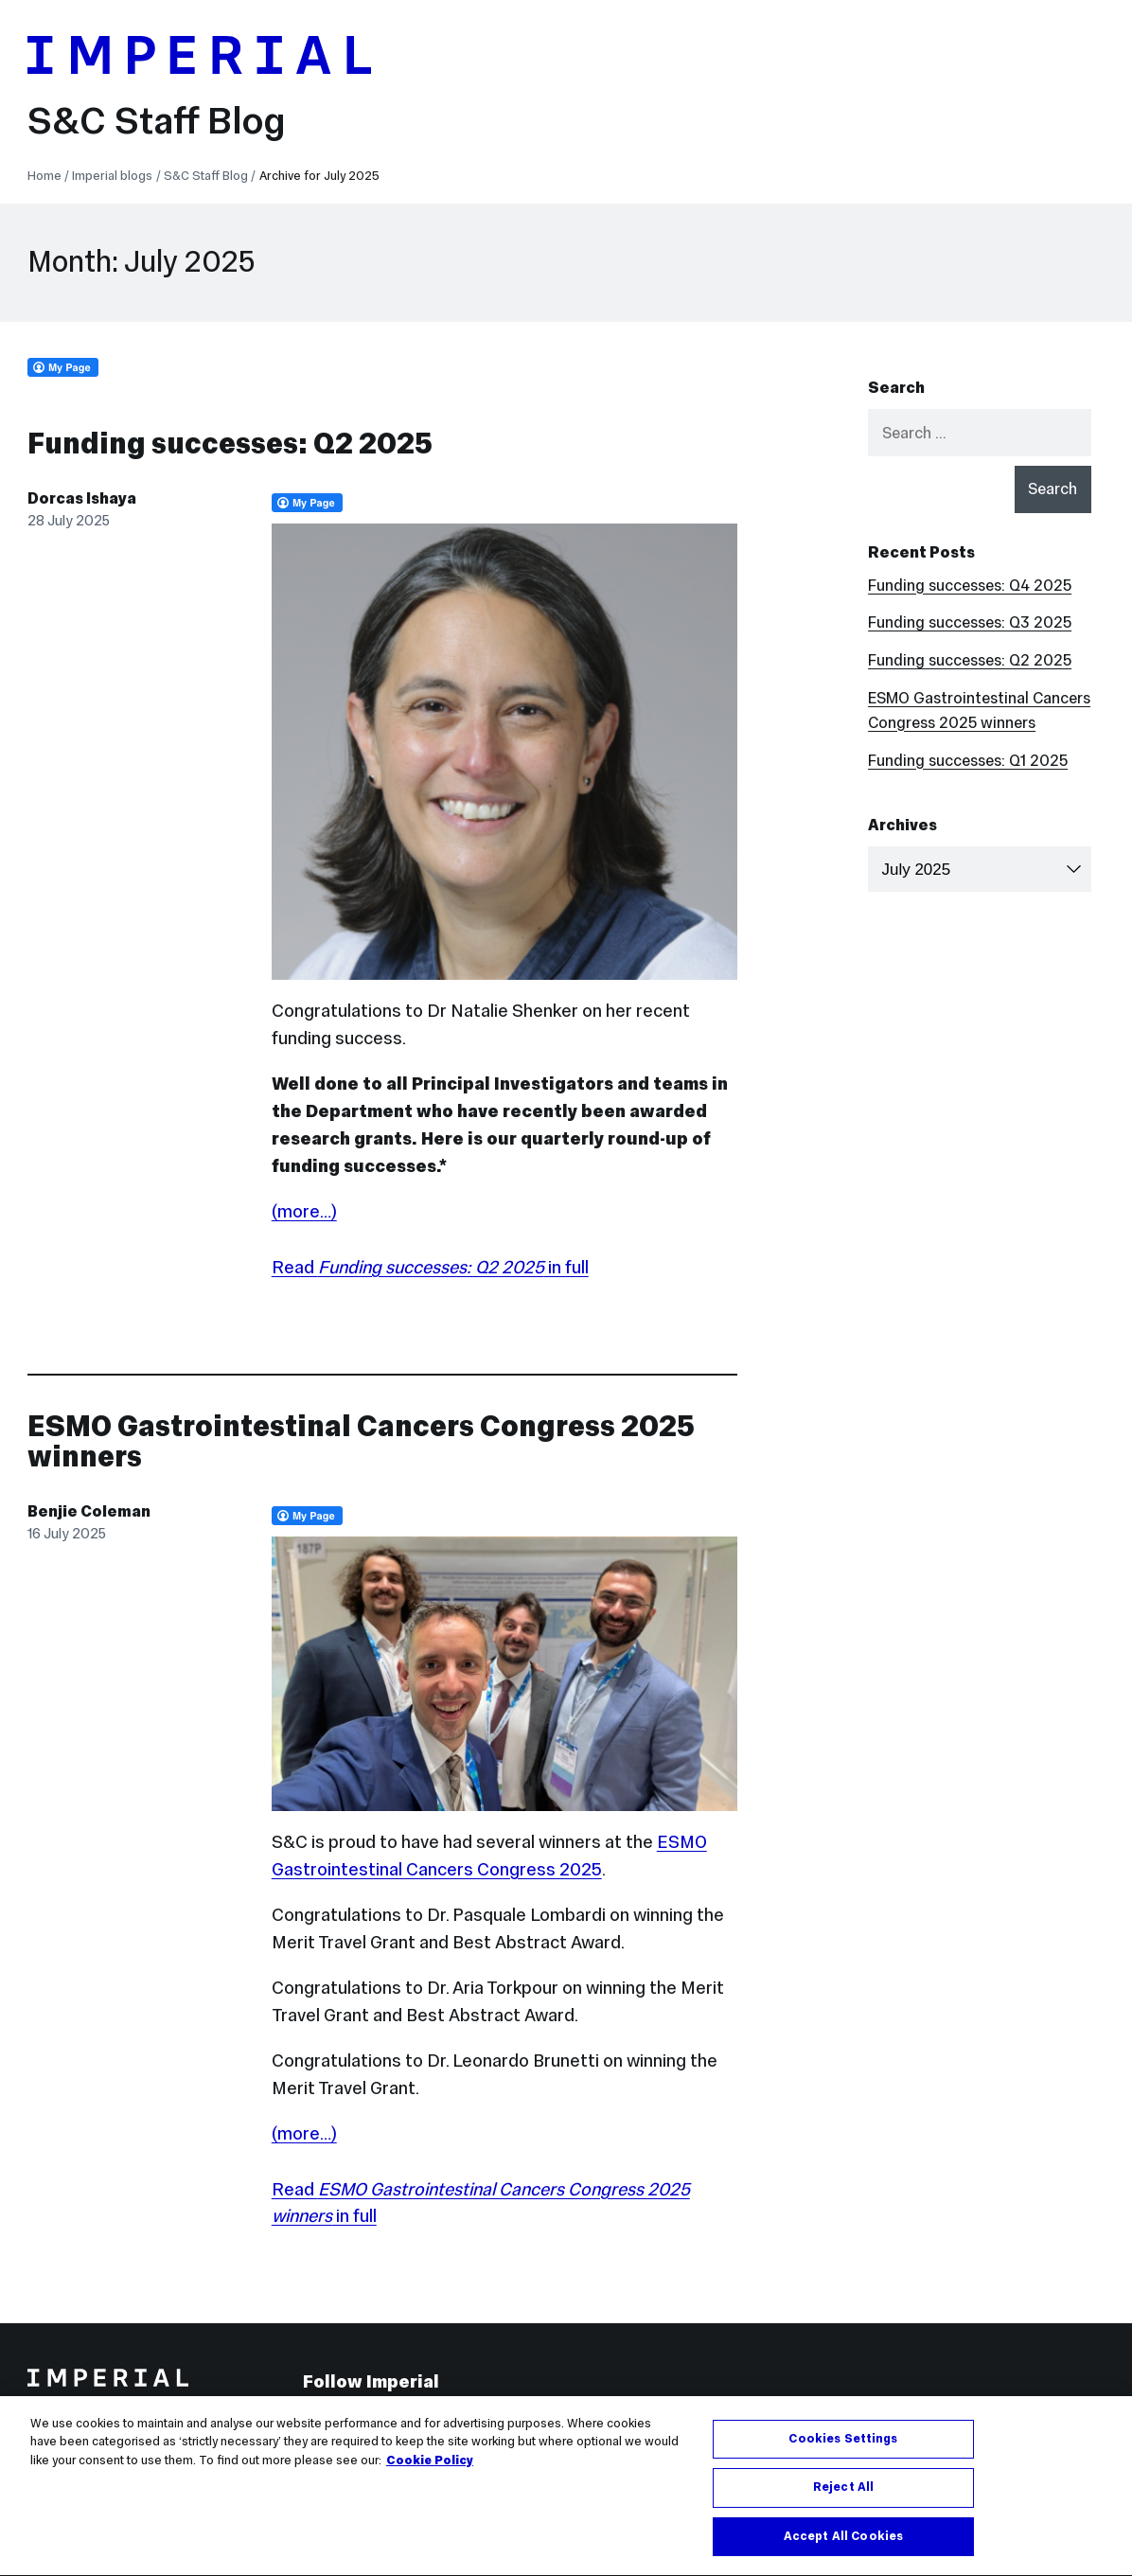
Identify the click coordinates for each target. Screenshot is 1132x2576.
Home (44, 176)
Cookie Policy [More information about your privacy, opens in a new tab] (429, 2468)
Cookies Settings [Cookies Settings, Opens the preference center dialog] (842, 2446)
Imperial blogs (112, 176)
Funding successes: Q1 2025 (968, 761)
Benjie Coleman (88, 1511)
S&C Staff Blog (156, 120)
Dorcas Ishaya (81, 498)
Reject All (843, 2495)
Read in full (430, 1267)
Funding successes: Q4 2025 (969, 585)
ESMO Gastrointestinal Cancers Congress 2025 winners (361, 1441)
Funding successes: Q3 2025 (969, 622)
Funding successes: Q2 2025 (230, 443)
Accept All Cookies (843, 2544)
